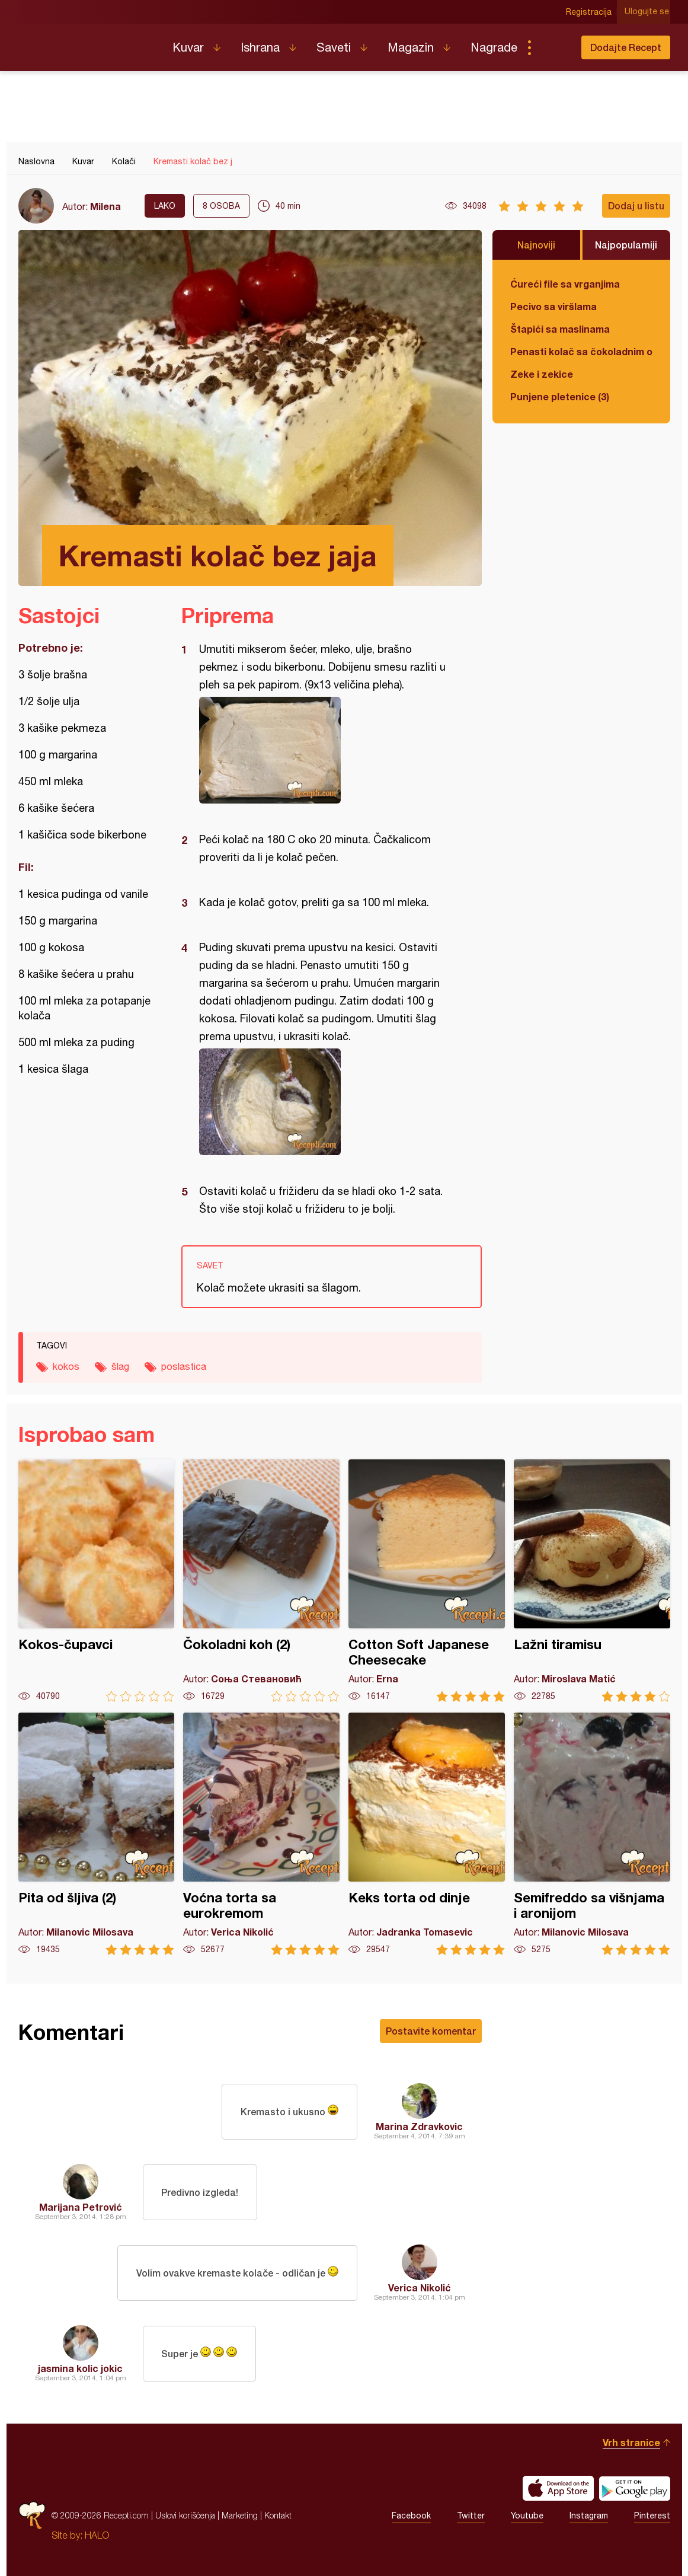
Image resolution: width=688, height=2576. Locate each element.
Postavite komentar (431, 2030)
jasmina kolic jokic (80, 2368)
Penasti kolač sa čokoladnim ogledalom (581, 351)
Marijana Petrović (80, 2206)
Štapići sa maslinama (560, 328)
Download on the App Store (558, 2488)
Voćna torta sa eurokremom (261, 1834)
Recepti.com (86, 43)
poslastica (183, 1366)
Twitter (471, 2515)
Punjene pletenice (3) (559, 396)
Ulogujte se (648, 12)
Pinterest (652, 2515)
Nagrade (494, 47)
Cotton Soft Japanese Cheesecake (426, 1580)
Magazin (411, 47)
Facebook (411, 2515)
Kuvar (188, 47)
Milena (105, 206)
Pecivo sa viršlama (553, 306)
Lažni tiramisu (592, 1580)
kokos (66, 1366)
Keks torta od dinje (426, 1834)
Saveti (333, 47)
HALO (97, 2535)
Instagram (588, 2515)
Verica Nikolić (419, 2287)
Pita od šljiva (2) (96, 1834)
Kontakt (278, 2515)
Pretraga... (553, 47)
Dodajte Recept (625, 47)
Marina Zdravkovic (419, 2126)
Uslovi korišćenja (185, 2515)
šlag (120, 1366)
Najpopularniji (626, 244)
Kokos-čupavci (96, 1580)
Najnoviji (536, 244)
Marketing (240, 2515)
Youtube (527, 2515)
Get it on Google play (634, 2488)
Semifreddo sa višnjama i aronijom (592, 1834)
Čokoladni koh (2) (261, 1580)
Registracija (590, 12)
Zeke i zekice (541, 374)
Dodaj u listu (636, 205)
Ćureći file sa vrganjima (565, 283)
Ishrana (260, 47)
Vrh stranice (631, 2442)
